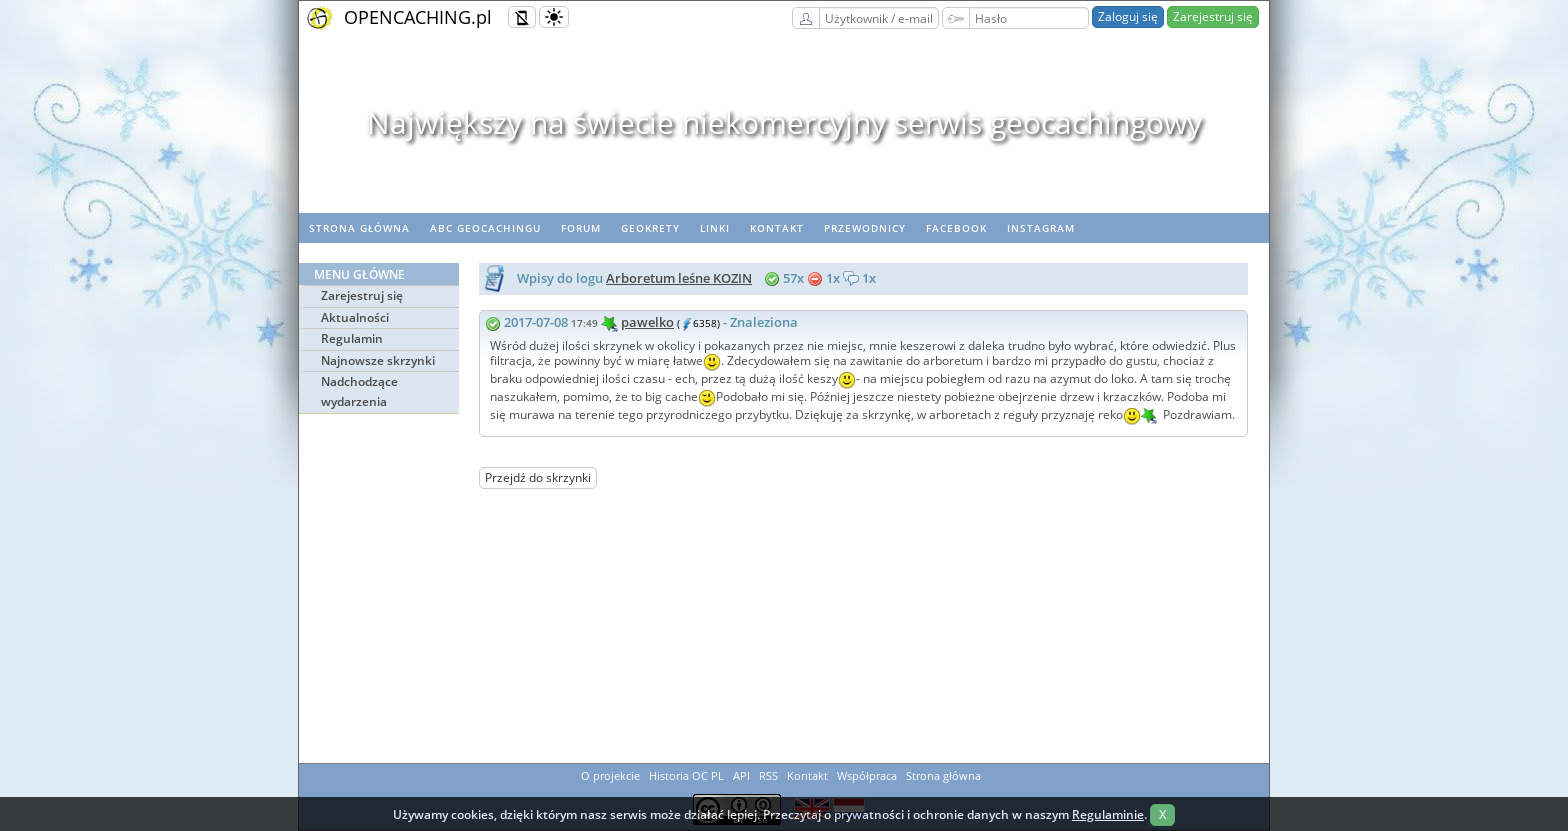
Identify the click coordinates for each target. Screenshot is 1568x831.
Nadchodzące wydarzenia (359, 391)
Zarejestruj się (1213, 16)
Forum (581, 228)
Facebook (956, 228)
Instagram (1041, 228)
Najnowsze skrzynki (378, 360)
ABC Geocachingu (485, 228)
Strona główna (359, 228)
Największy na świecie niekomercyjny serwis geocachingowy (784, 122)
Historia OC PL (686, 775)
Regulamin (352, 338)
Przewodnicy (865, 228)
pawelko (647, 322)
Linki (715, 228)
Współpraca (867, 775)
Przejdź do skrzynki (538, 477)
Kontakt (777, 228)
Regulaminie (1108, 814)
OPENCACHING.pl (418, 17)
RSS (768, 775)
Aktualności (355, 317)
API (741, 775)
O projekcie (610, 775)
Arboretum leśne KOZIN (679, 278)
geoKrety (650, 228)
